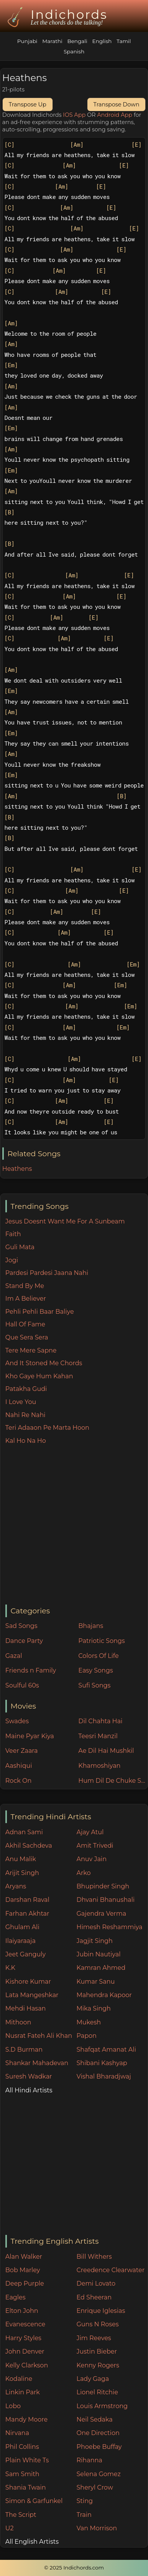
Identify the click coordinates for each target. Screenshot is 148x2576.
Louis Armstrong (102, 2406)
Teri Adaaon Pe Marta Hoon (47, 1427)
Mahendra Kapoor (104, 1995)
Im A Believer (25, 1298)
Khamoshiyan (99, 1765)
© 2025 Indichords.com (74, 2567)
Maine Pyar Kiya (29, 1736)
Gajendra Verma (102, 1913)
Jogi (11, 1260)
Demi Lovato (96, 2283)
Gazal (13, 1655)
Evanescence (25, 2324)
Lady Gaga (93, 2378)
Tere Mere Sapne (31, 1350)
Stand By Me (24, 1286)
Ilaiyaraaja (20, 1940)
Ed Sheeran (94, 2297)
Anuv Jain (92, 1859)
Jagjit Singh (95, 1940)
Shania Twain (25, 2487)
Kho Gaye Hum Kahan (39, 1376)
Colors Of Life (98, 1655)
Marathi (52, 41)
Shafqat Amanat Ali (106, 2049)
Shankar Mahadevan (36, 2063)
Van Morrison (97, 2528)
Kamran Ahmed (101, 1967)
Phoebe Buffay (99, 2446)
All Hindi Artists (29, 2090)
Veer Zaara (21, 1750)
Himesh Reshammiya (110, 1927)
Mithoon (18, 2022)
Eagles (15, 2297)
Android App (114, 114)
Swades (17, 1721)
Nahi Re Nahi (25, 1415)
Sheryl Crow (95, 2487)
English (102, 41)
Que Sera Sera (26, 1337)
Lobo (13, 2406)
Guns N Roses (98, 2324)
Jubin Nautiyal (99, 1954)
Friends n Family (30, 1670)
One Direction (98, 2433)
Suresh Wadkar (28, 2076)
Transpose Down (117, 104)
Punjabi (27, 41)
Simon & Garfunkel (33, 2501)
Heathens (17, 1168)
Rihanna (89, 2460)
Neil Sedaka (95, 2419)
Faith (13, 1234)
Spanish (74, 51)
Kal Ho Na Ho (25, 1440)
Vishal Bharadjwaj (104, 2076)
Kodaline (18, 2378)
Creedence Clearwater (111, 2270)
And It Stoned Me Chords (43, 1363)
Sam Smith (22, 2474)
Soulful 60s (22, 1685)
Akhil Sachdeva (28, 1845)
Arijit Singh (22, 1872)
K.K (10, 1967)
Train (84, 2514)
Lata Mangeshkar (32, 1995)
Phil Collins (22, 2446)
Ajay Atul (90, 1832)
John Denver (24, 2351)
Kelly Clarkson (26, 2365)
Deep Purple (24, 2283)
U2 (9, 2528)
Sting (85, 2501)
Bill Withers (94, 2256)
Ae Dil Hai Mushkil (106, 1750)
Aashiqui (18, 1765)
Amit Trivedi (95, 1845)
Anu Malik (20, 1859)
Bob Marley (22, 2270)
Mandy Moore (26, 2419)
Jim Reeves (94, 2338)
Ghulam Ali (22, 1927)
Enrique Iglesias (101, 2310)
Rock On (18, 1780)
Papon (87, 2035)
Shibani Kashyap (102, 2063)
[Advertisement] (72, 1525)
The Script (20, 2514)
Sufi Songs (94, 1685)
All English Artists (32, 2541)
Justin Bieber (97, 2351)
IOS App (74, 114)
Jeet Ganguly (25, 1954)
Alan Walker (23, 2256)
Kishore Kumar (28, 1981)
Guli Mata (20, 1247)
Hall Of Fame (25, 1324)
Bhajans (90, 1625)
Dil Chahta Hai (100, 1721)
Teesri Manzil (98, 1736)
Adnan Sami (24, 1832)
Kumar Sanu (96, 1981)
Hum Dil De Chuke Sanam (113, 1780)
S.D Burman (24, 2049)
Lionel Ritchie (97, 2392)
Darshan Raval (27, 1899)
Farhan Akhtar (27, 1913)
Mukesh (89, 2022)
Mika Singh (94, 2008)
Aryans (15, 1886)
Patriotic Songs (101, 1640)
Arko (84, 1872)
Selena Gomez (99, 2474)
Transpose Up (27, 104)
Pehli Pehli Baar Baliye (39, 1311)
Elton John (21, 2310)
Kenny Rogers (98, 2365)
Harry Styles (23, 2338)
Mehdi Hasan (25, 2008)
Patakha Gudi (26, 1388)
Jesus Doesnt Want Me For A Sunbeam (65, 1221)
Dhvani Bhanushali (106, 1899)
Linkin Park (22, 2392)
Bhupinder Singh (103, 1886)
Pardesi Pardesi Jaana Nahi (46, 1272)
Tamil (124, 41)
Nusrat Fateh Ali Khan (38, 2035)
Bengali (77, 41)
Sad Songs (21, 1625)
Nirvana (17, 2433)
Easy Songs (95, 1670)
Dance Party (24, 1640)
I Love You (20, 1402)
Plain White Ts (27, 2460)
